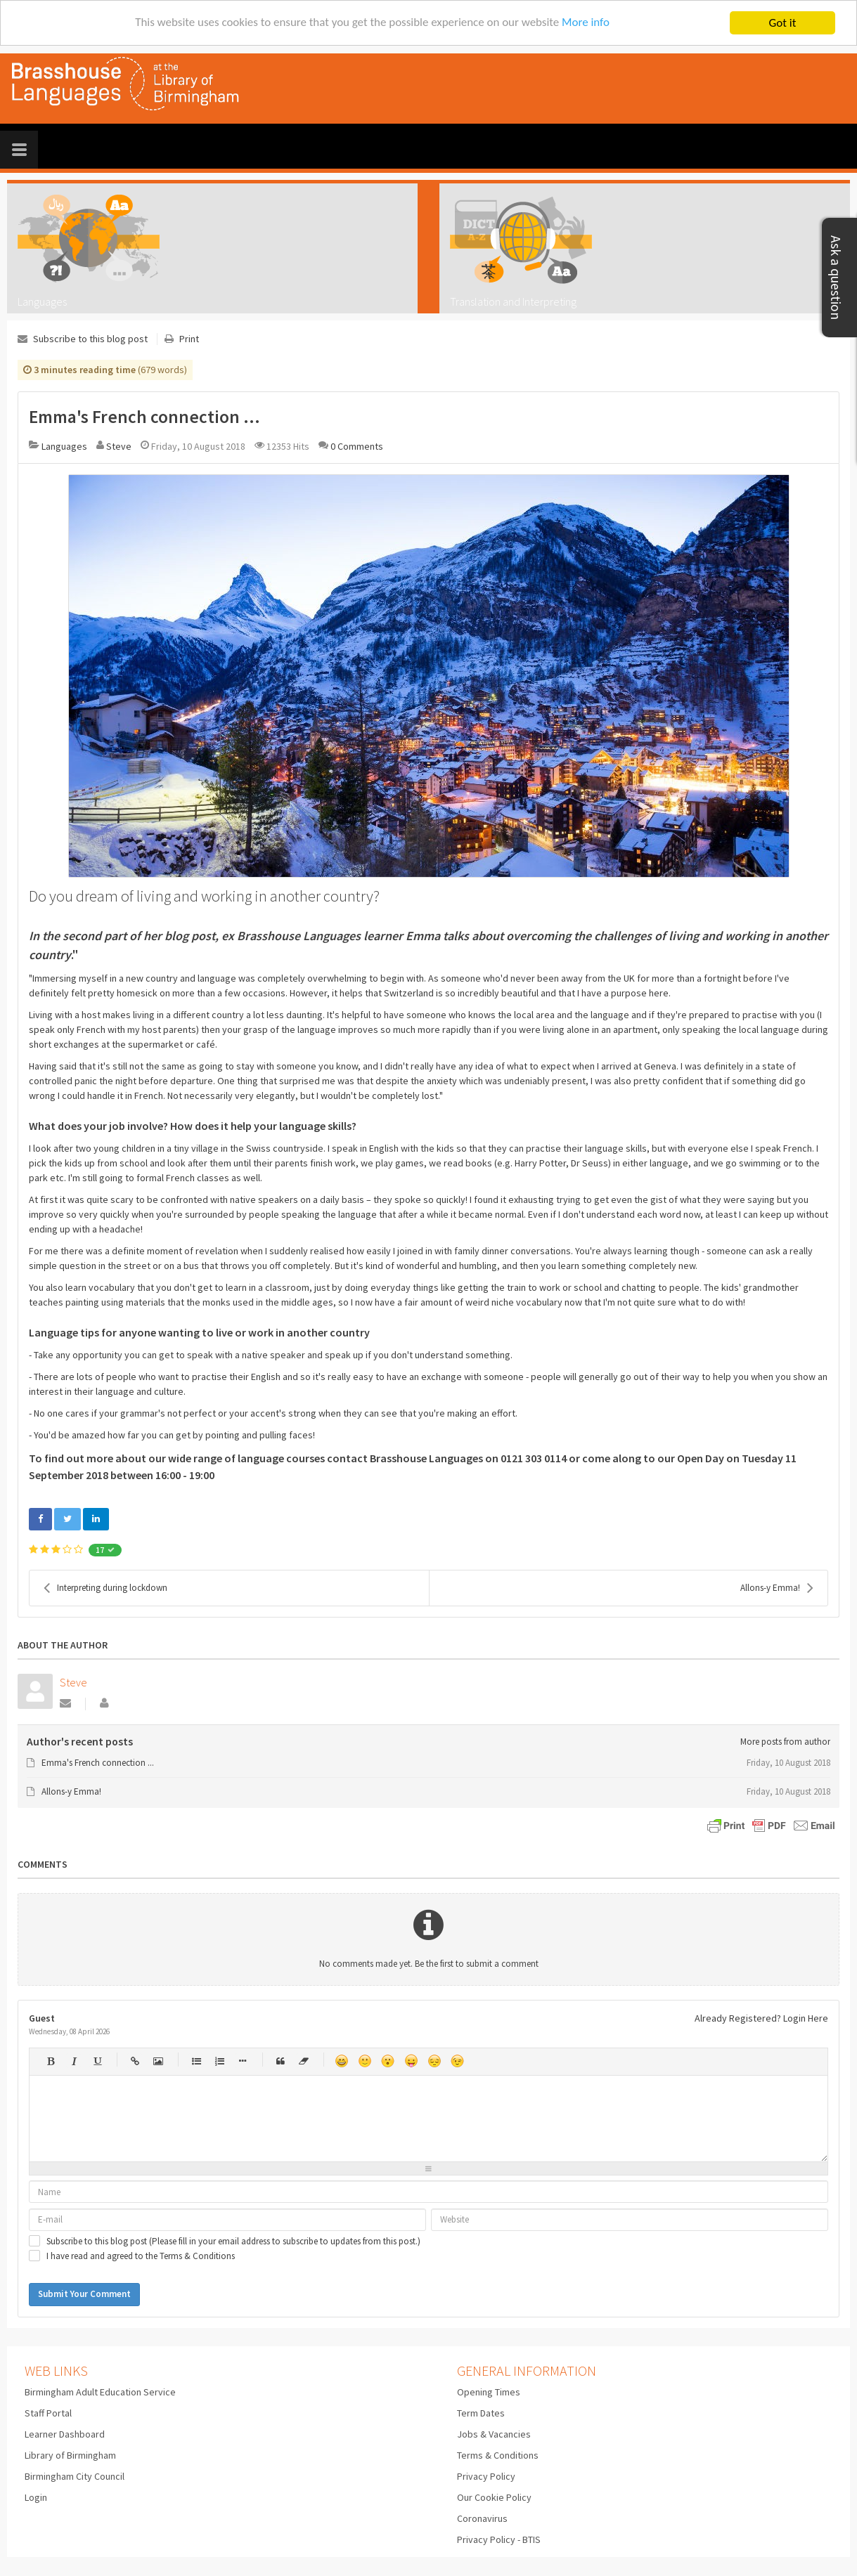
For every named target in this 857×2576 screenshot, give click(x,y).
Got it (783, 22)
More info (586, 23)
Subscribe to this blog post (90, 338)
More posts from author (785, 1742)
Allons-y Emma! (776, 1588)
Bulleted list (195, 2060)
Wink (457, 2060)
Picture (157, 2060)
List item (242, 2060)
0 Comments (356, 446)
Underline (96, 2060)
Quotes (280, 2060)
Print (189, 338)
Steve (118, 446)
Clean (303, 2060)
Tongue (411, 2060)
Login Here (805, 2018)
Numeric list (219, 2060)
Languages (64, 446)
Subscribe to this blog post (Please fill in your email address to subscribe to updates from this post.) (233, 2241)
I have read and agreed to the (140, 2256)
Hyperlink (134, 2060)
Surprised (387, 2060)
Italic (73, 2060)
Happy (341, 2060)
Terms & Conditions (197, 2256)
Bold (50, 2060)
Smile (364, 2060)
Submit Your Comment (84, 2294)
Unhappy (434, 2060)
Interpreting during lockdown (105, 1588)
